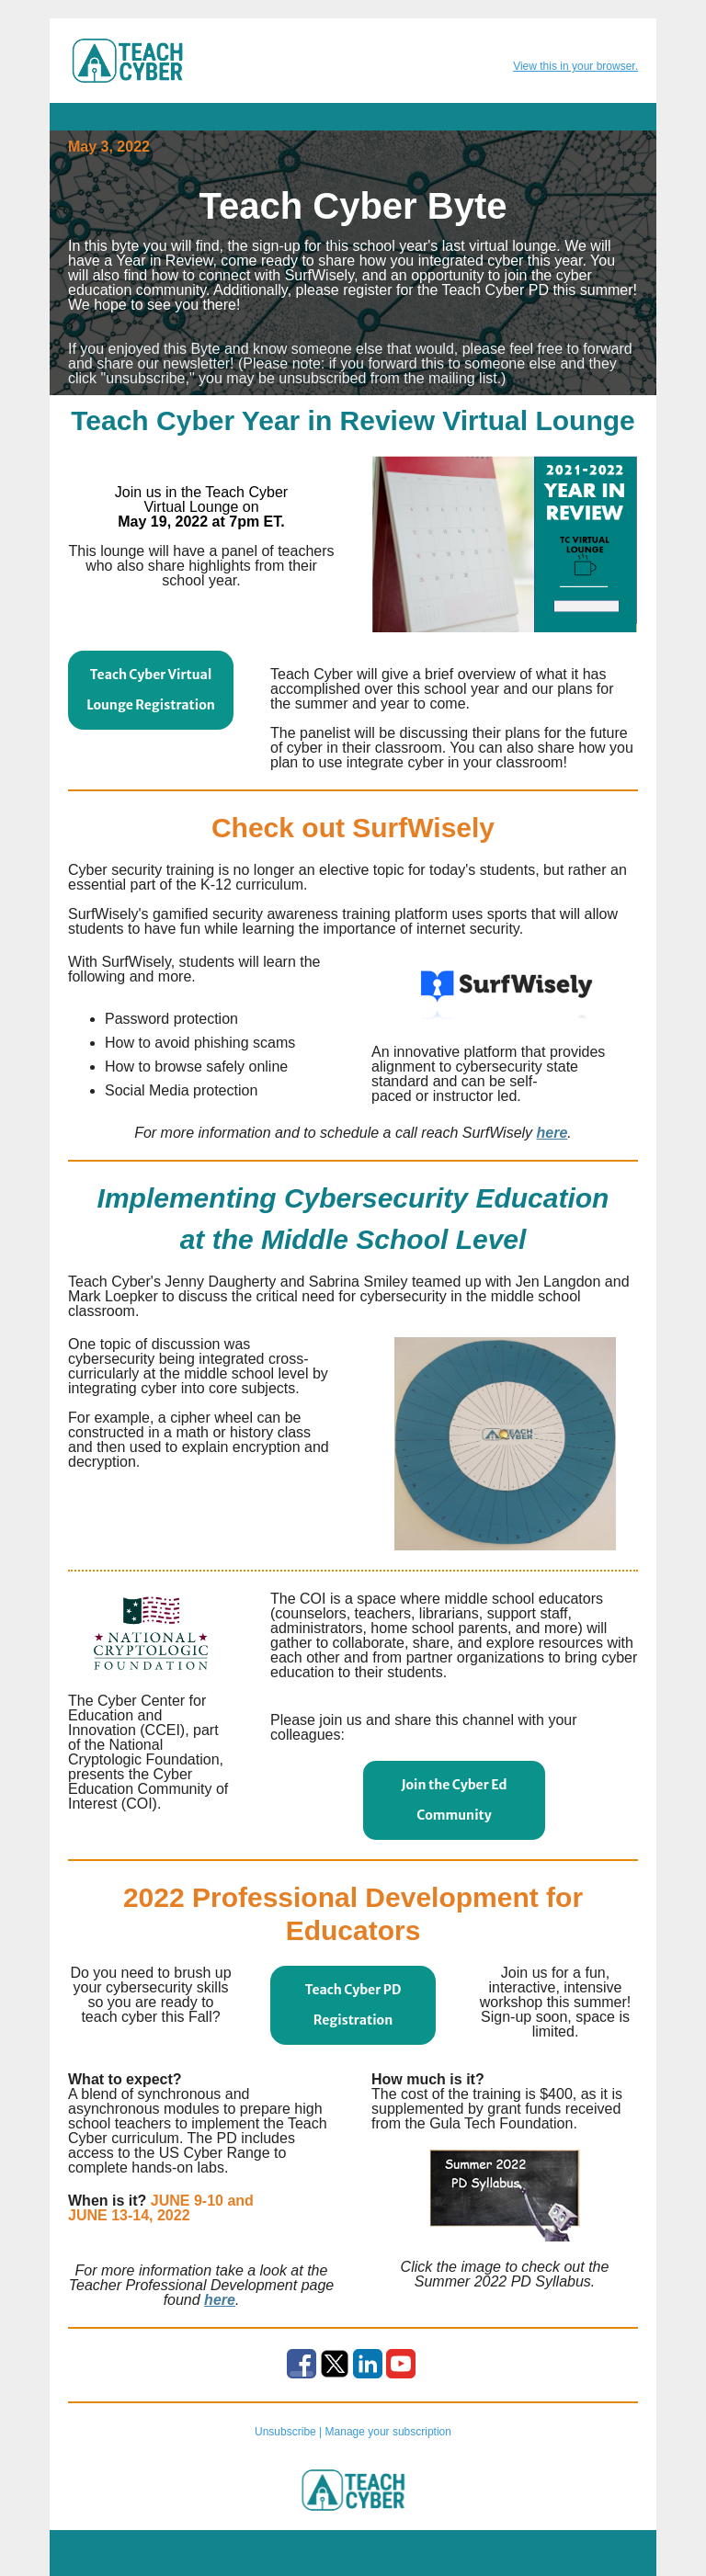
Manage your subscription (388, 2431)
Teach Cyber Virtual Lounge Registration (150, 689)
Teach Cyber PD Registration (353, 2004)
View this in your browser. (575, 66)
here (552, 1132)
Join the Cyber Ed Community (454, 1799)
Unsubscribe (285, 2431)
